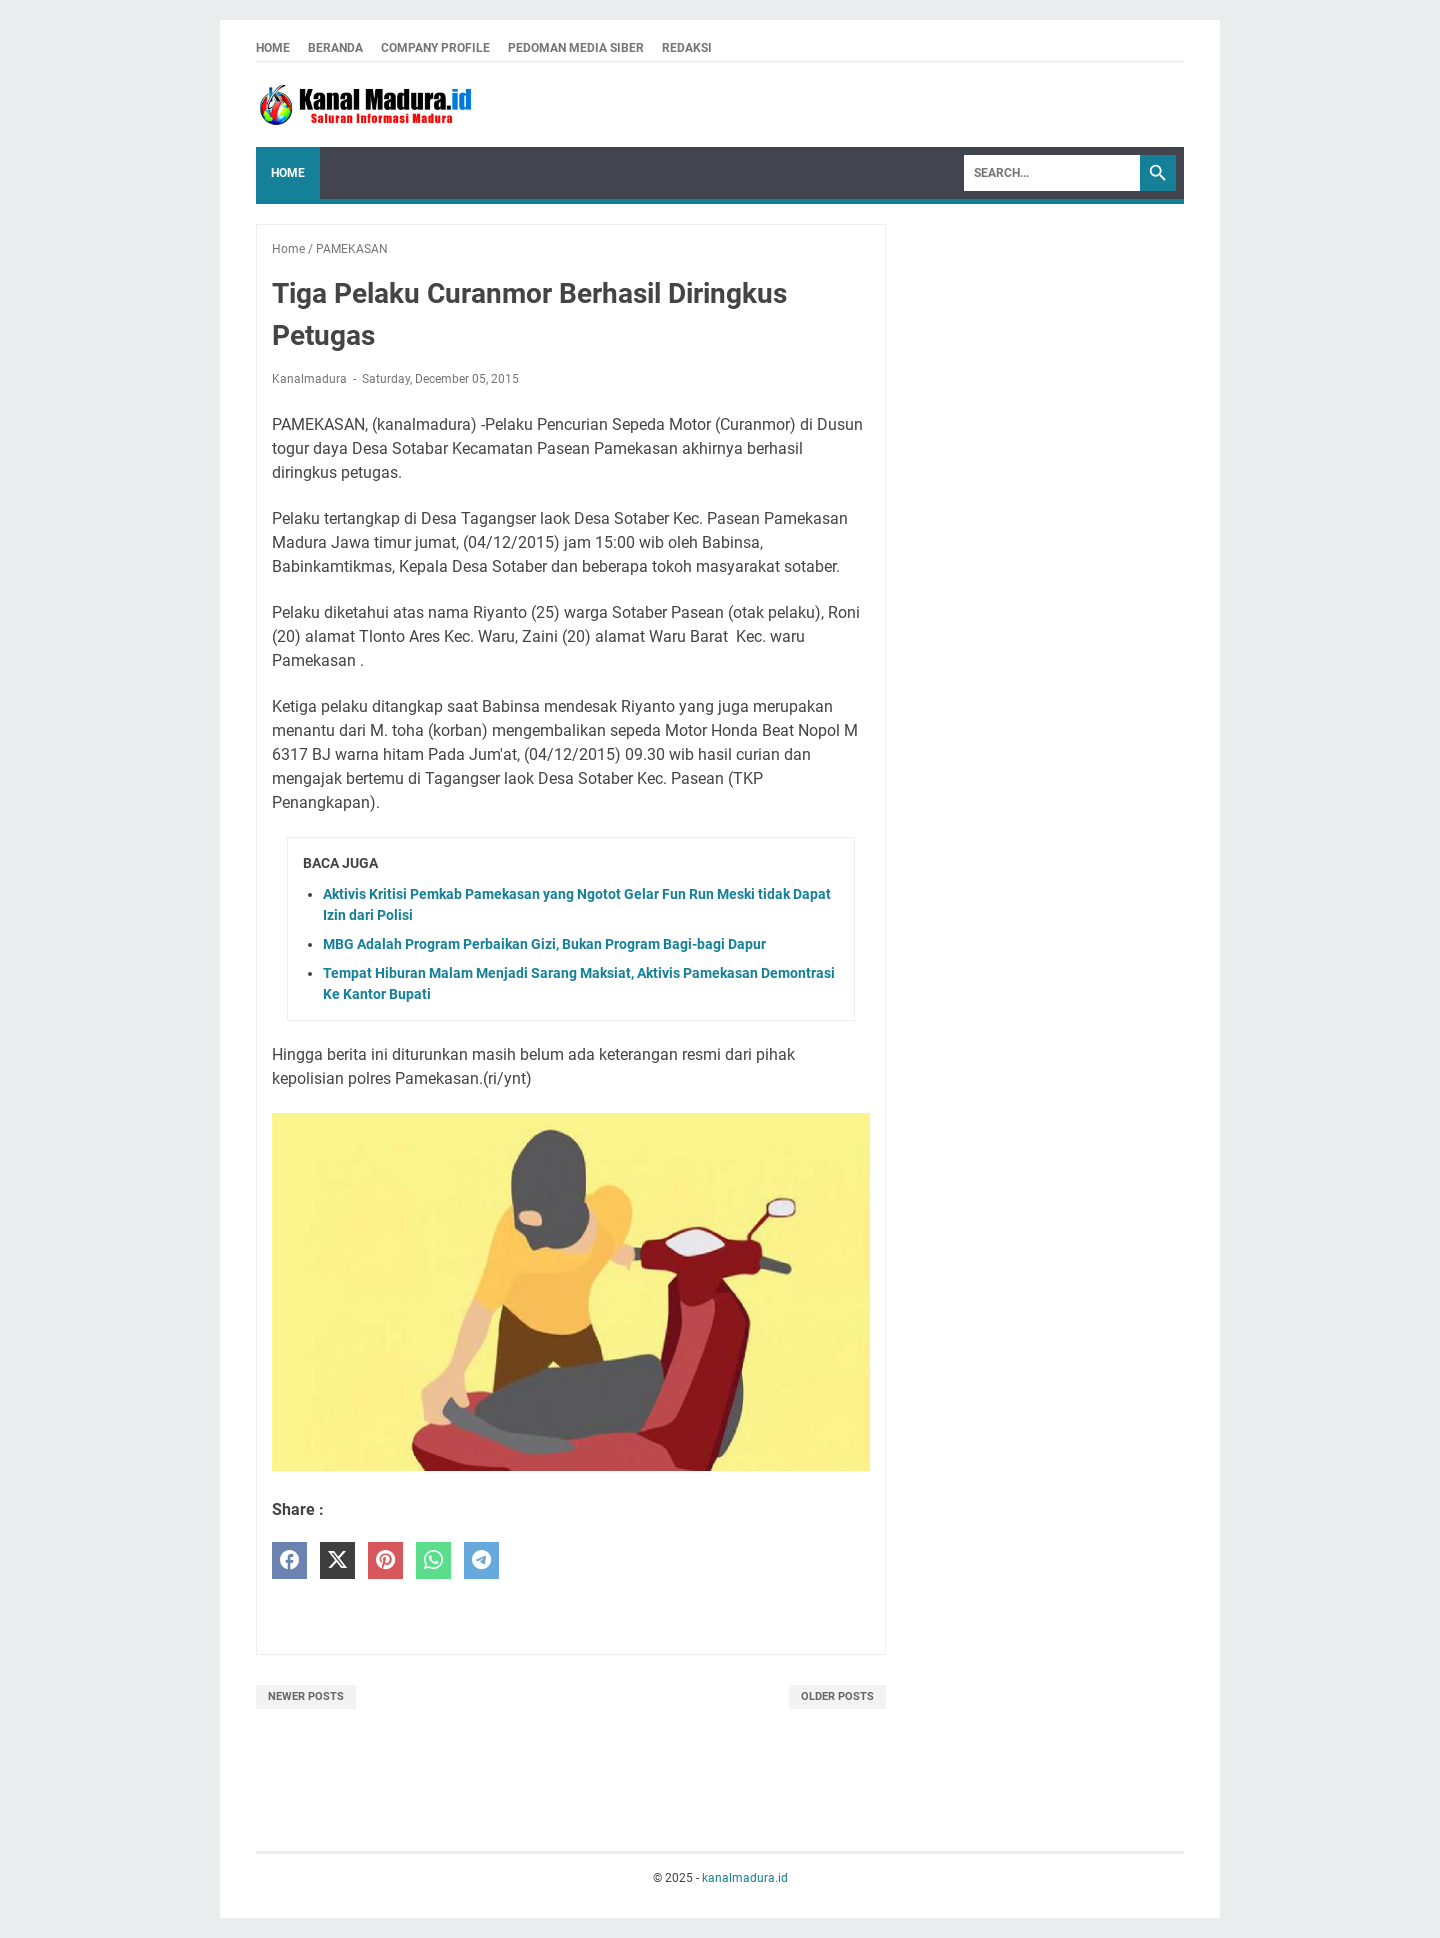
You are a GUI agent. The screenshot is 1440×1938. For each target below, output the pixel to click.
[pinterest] (385, 1560)
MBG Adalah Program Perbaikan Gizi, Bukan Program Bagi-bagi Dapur (544, 944)
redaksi (687, 48)
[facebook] (289, 1560)
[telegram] (481, 1560)
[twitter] (337, 1560)
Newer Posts (306, 1696)
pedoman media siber (576, 48)
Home (273, 48)
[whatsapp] (433, 1560)
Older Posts (837, 1696)
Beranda (335, 48)
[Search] (1052, 173)
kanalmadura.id (745, 1878)
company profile (435, 48)
